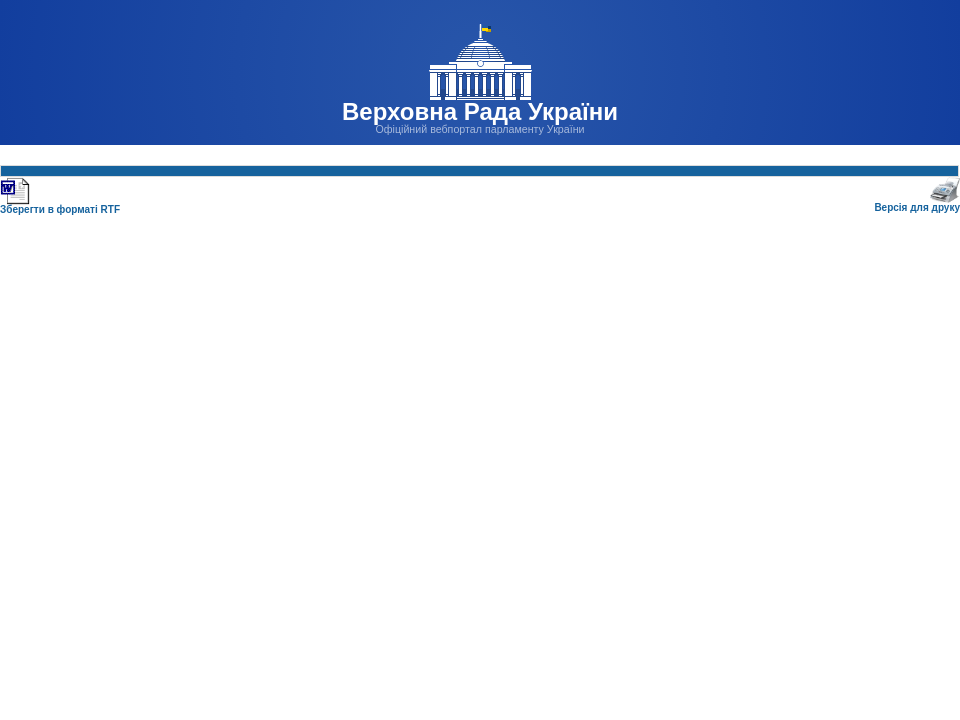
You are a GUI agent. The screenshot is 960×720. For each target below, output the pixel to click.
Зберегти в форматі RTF (60, 205)
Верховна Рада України (480, 111)
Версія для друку (917, 203)
